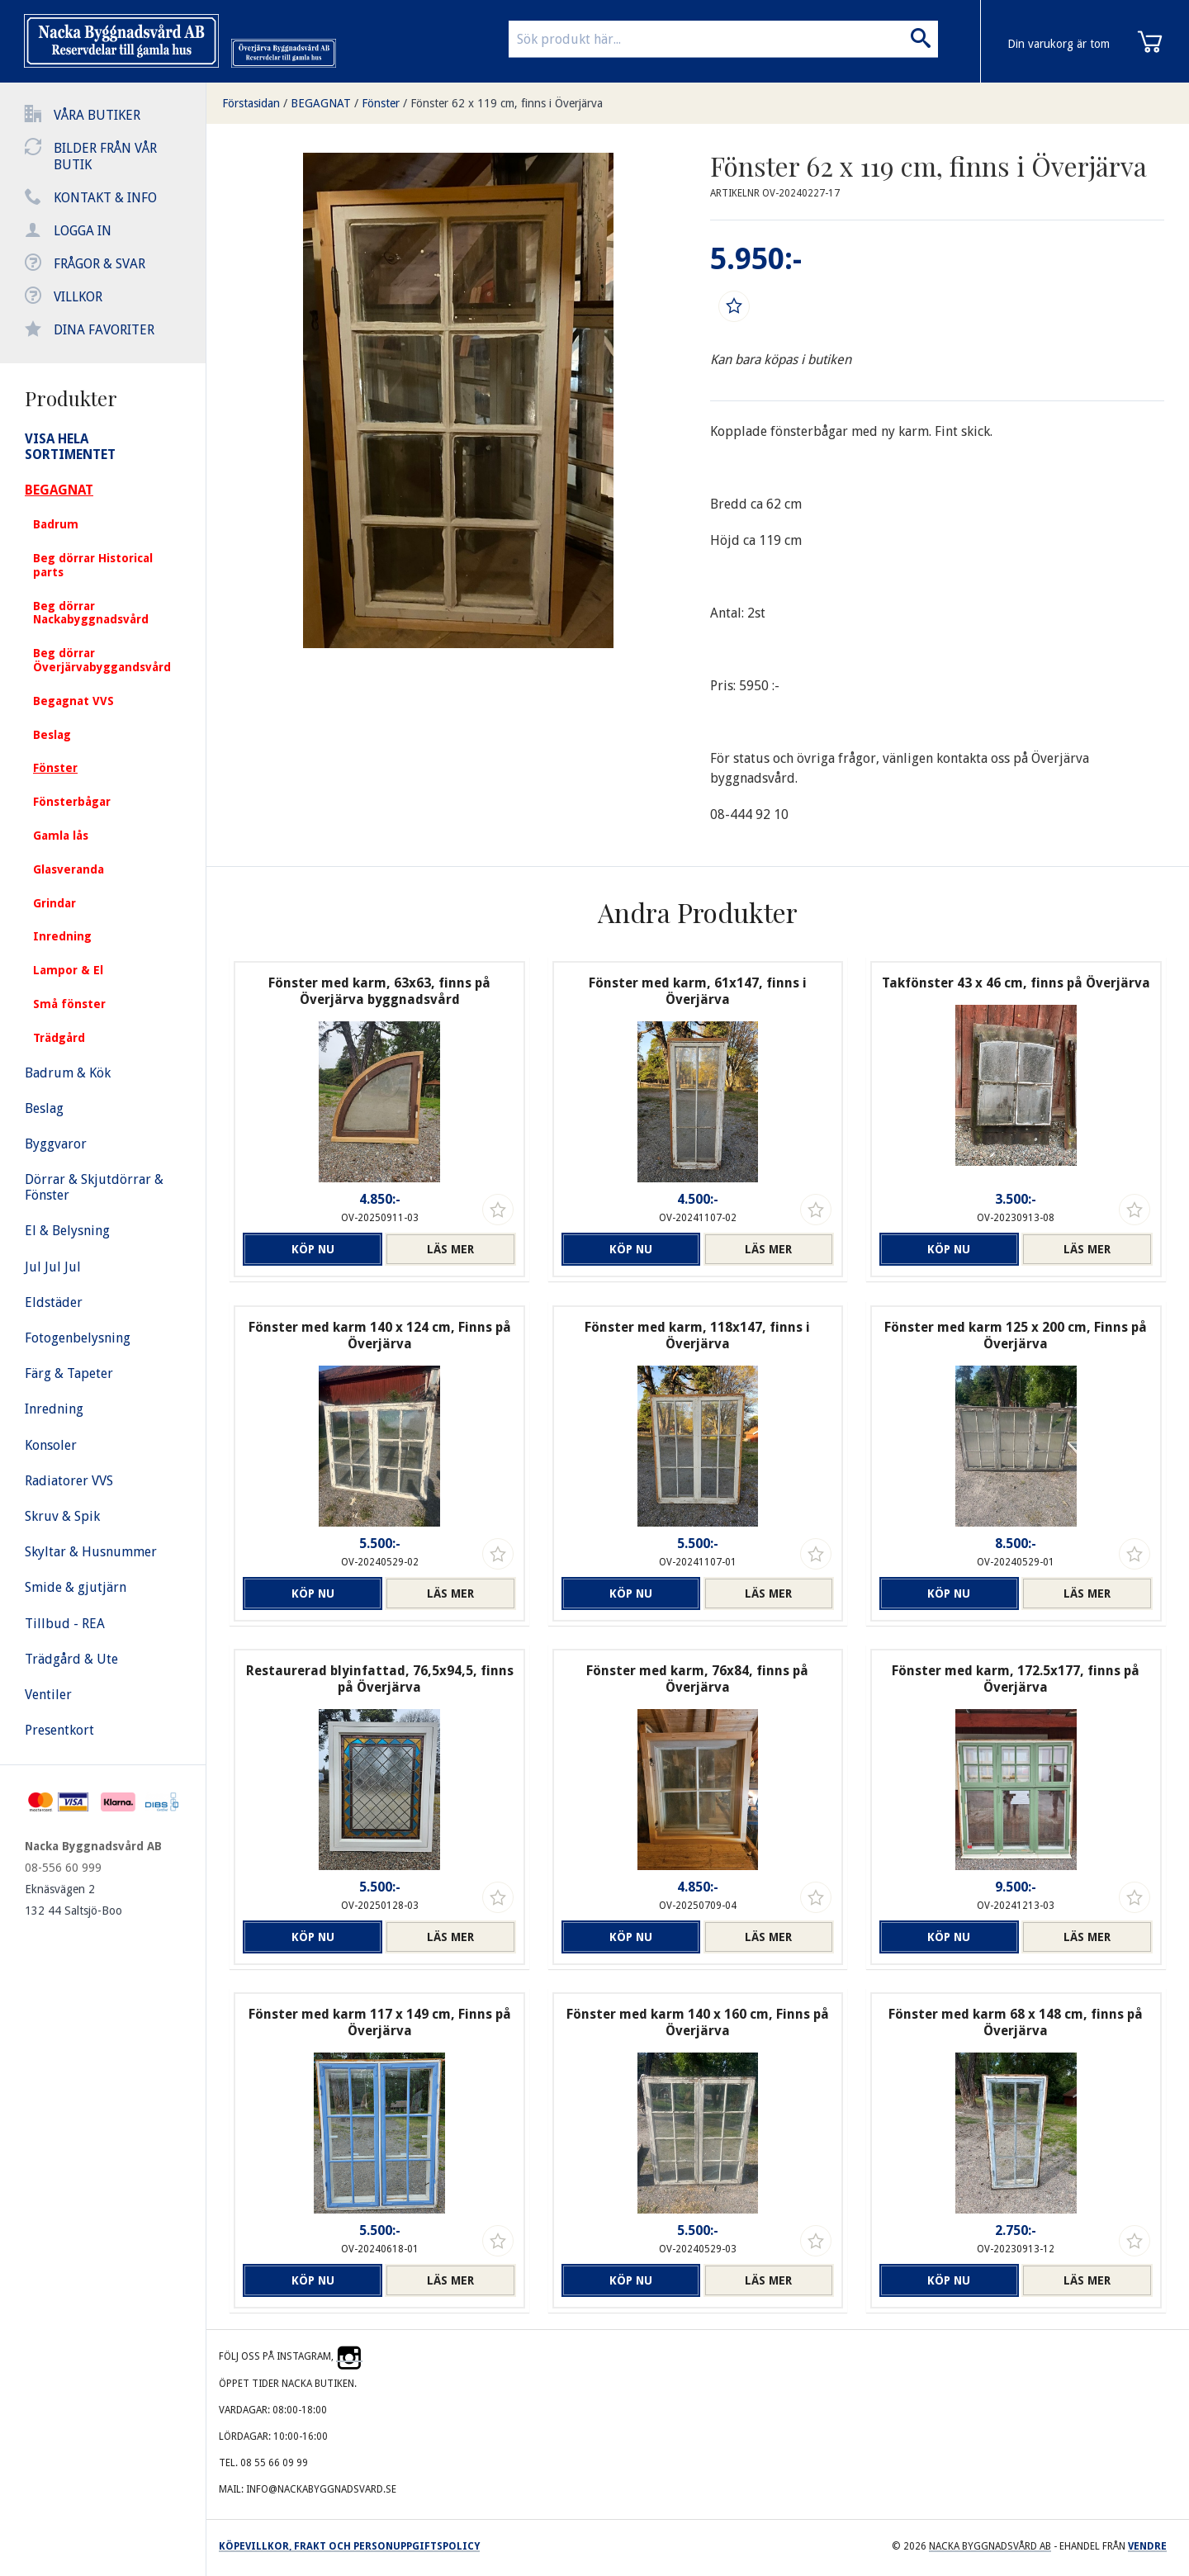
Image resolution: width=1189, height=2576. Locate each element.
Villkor (78, 297)
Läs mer (450, 1249)
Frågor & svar (99, 264)
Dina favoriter (104, 330)
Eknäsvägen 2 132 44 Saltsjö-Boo (73, 1899)
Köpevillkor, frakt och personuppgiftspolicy (349, 2546)
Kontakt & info (105, 198)
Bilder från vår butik (105, 156)
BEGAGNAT (321, 103)
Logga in (82, 231)
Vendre (1147, 2546)
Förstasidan (251, 103)
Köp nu (308, 1249)
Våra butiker (97, 115)
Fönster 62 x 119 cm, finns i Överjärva (506, 103)
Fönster (381, 103)
